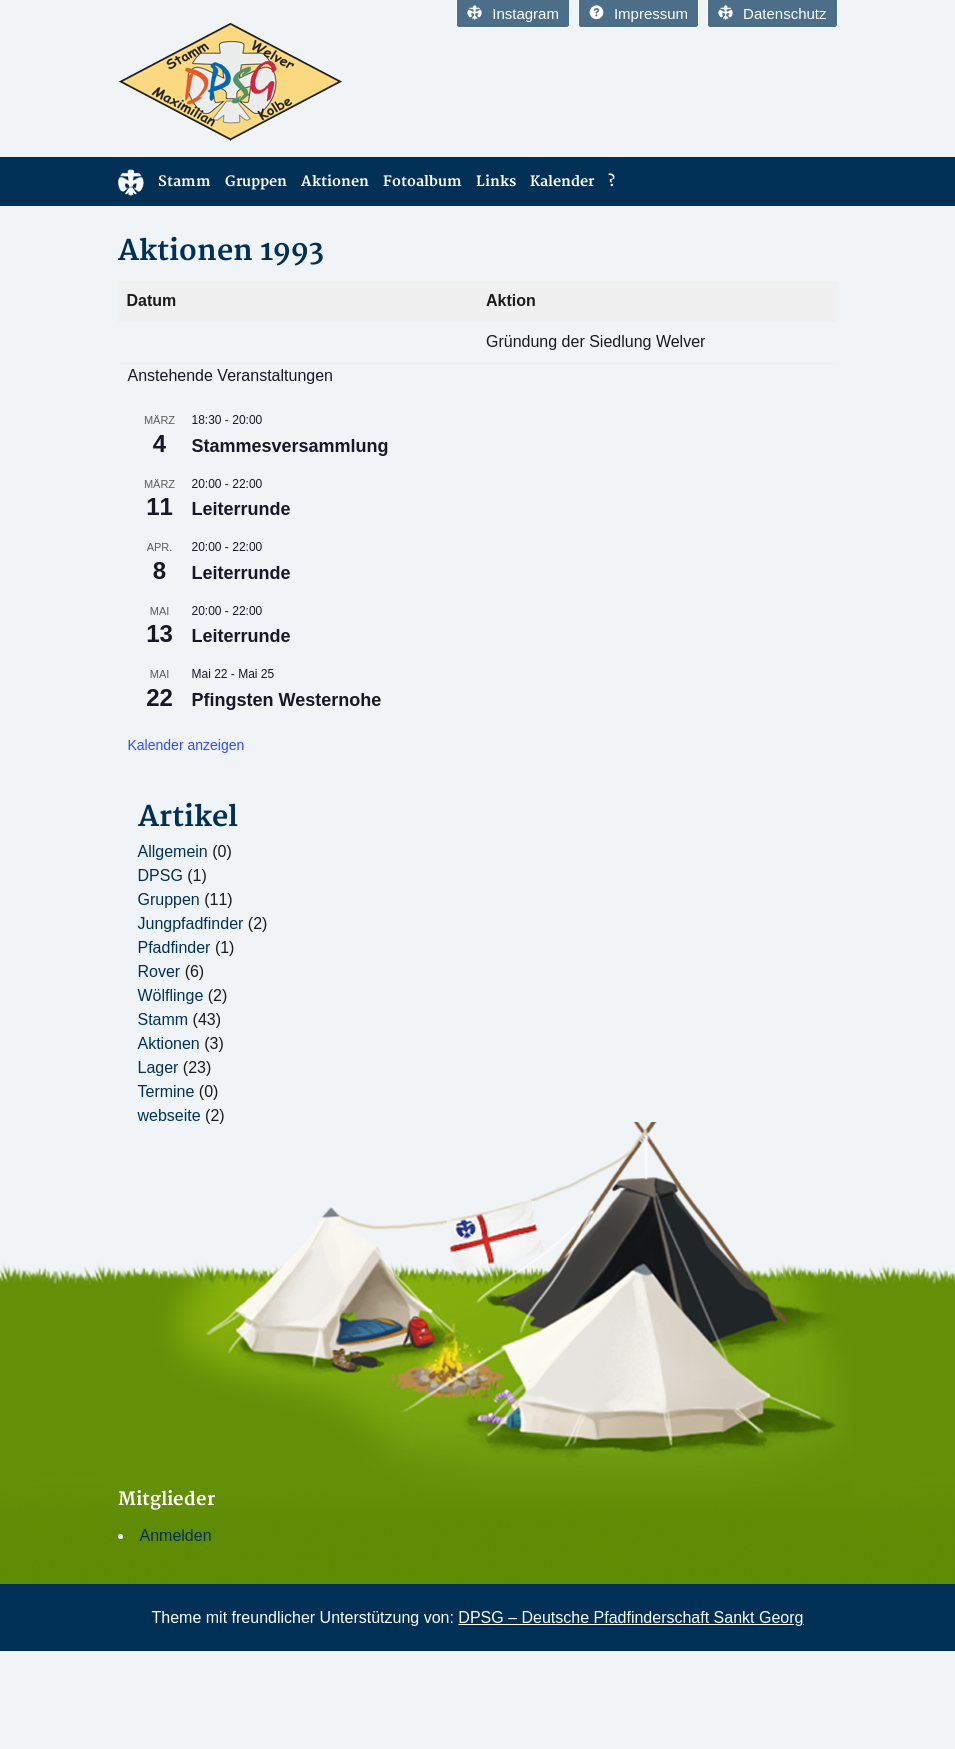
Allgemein (173, 851)
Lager (158, 1067)
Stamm (184, 181)
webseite (169, 1115)
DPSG (160, 875)
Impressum (638, 13)
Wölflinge (171, 995)
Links (496, 181)
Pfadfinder (174, 947)
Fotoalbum (422, 181)
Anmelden (176, 1535)
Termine (166, 1091)
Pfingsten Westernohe (287, 700)
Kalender (562, 181)
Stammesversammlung (290, 446)
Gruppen (256, 181)
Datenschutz (772, 13)
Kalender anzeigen (186, 745)
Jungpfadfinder (191, 923)
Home (131, 181)
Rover (159, 971)
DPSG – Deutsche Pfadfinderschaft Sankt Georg (630, 1617)
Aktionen (335, 181)
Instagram (513, 13)
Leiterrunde (241, 509)
